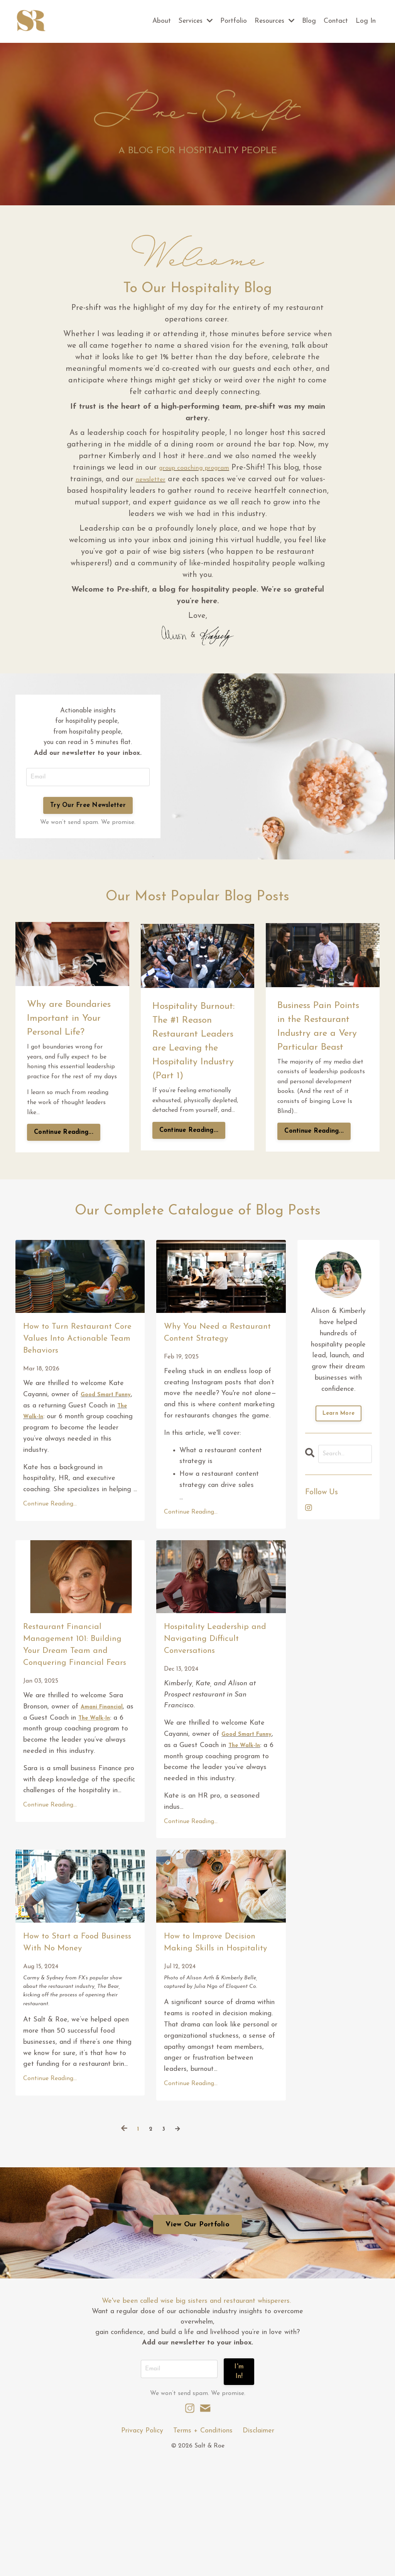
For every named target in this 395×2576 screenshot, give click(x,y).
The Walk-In (49, 1473)
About (157, 21)
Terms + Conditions (203, 2547)
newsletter (150, 480)
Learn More (338, 1424)
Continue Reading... (63, 1138)
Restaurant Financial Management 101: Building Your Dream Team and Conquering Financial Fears (79, 1713)
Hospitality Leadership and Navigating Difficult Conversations (214, 1705)
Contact (335, 21)
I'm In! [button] (240, 2490)
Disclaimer (258, 2547)
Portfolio (231, 21)
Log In (365, 21)
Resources (273, 21)
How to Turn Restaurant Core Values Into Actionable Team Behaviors (65, 1370)
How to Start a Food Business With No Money (75, 2049)
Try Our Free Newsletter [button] (88, 811)
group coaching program (194, 468)
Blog (309, 21)
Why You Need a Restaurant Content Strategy (214, 1352)
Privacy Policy (142, 2547)
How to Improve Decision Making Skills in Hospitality (220, 2049)
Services (192, 21)
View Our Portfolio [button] (197, 2346)
